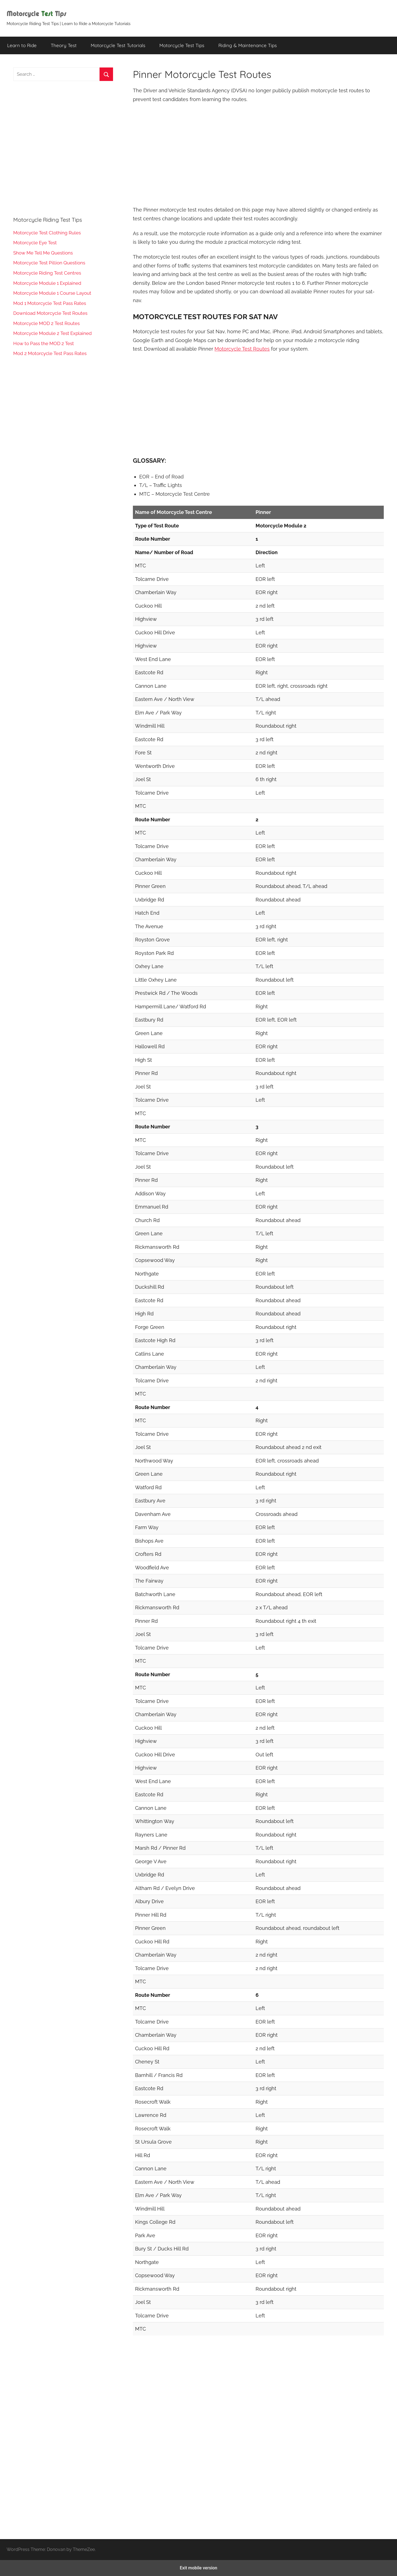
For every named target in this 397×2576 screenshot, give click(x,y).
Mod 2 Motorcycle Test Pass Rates (50, 353)
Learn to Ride (22, 45)
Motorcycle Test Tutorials (118, 45)
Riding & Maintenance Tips (247, 45)
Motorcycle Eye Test (35, 242)
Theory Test (64, 45)
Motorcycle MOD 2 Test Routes (46, 323)
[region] (258, 154)
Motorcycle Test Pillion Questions (49, 263)
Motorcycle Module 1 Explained (47, 283)
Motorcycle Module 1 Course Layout (52, 293)
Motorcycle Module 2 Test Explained (52, 333)
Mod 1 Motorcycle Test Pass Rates (49, 303)
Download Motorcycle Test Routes (50, 313)
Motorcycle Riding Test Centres (47, 273)
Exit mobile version (198, 2567)
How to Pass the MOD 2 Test (43, 343)
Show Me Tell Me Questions (43, 253)
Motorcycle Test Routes (242, 349)
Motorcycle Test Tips (181, 45)
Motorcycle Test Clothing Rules (47, 232)
